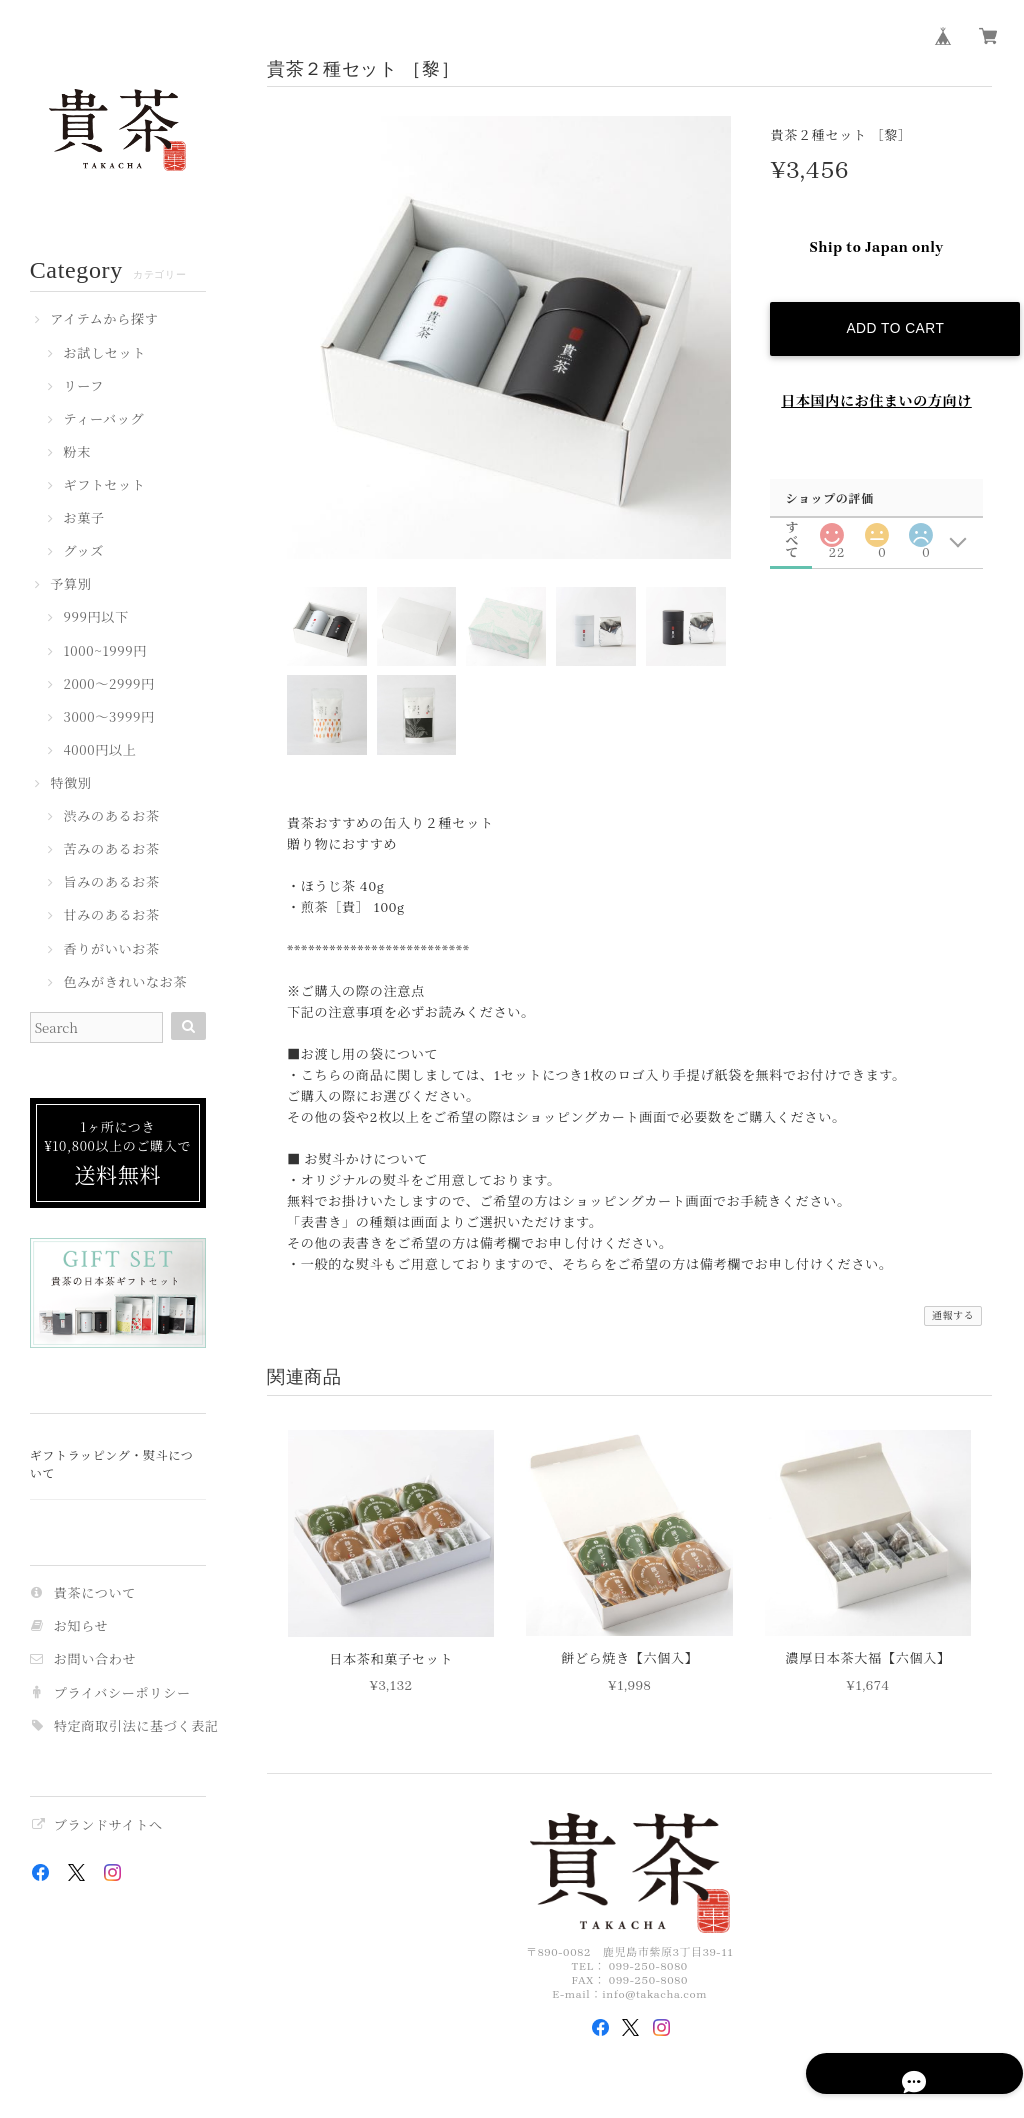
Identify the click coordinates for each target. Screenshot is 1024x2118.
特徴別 (70, 784)
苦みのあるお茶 (111, 850)
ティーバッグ (103, 420)
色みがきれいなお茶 (125, 983)
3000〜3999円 (108, 718)
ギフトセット (104, 486)
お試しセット (104, 354)
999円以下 (95, 618)
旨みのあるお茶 (111, 883)
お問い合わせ (95, 1659)
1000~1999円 (105, 652)
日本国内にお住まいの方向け (876, 389)
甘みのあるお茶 (111, 916)
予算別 (70, 585)
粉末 (77, 453)
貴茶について (95, 1593)
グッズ (83, 552)
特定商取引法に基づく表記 (136, 1726)
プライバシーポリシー (122, 1693)
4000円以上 (99, 751)
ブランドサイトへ (108, 1825)
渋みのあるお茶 (111, 817)
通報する (953, 1316)
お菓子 (83, 519)
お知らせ (81, 1626)
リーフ (83, 387)
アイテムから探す (104, 320)
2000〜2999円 (108, 685)
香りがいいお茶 (111, 950)
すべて (792, 515)
